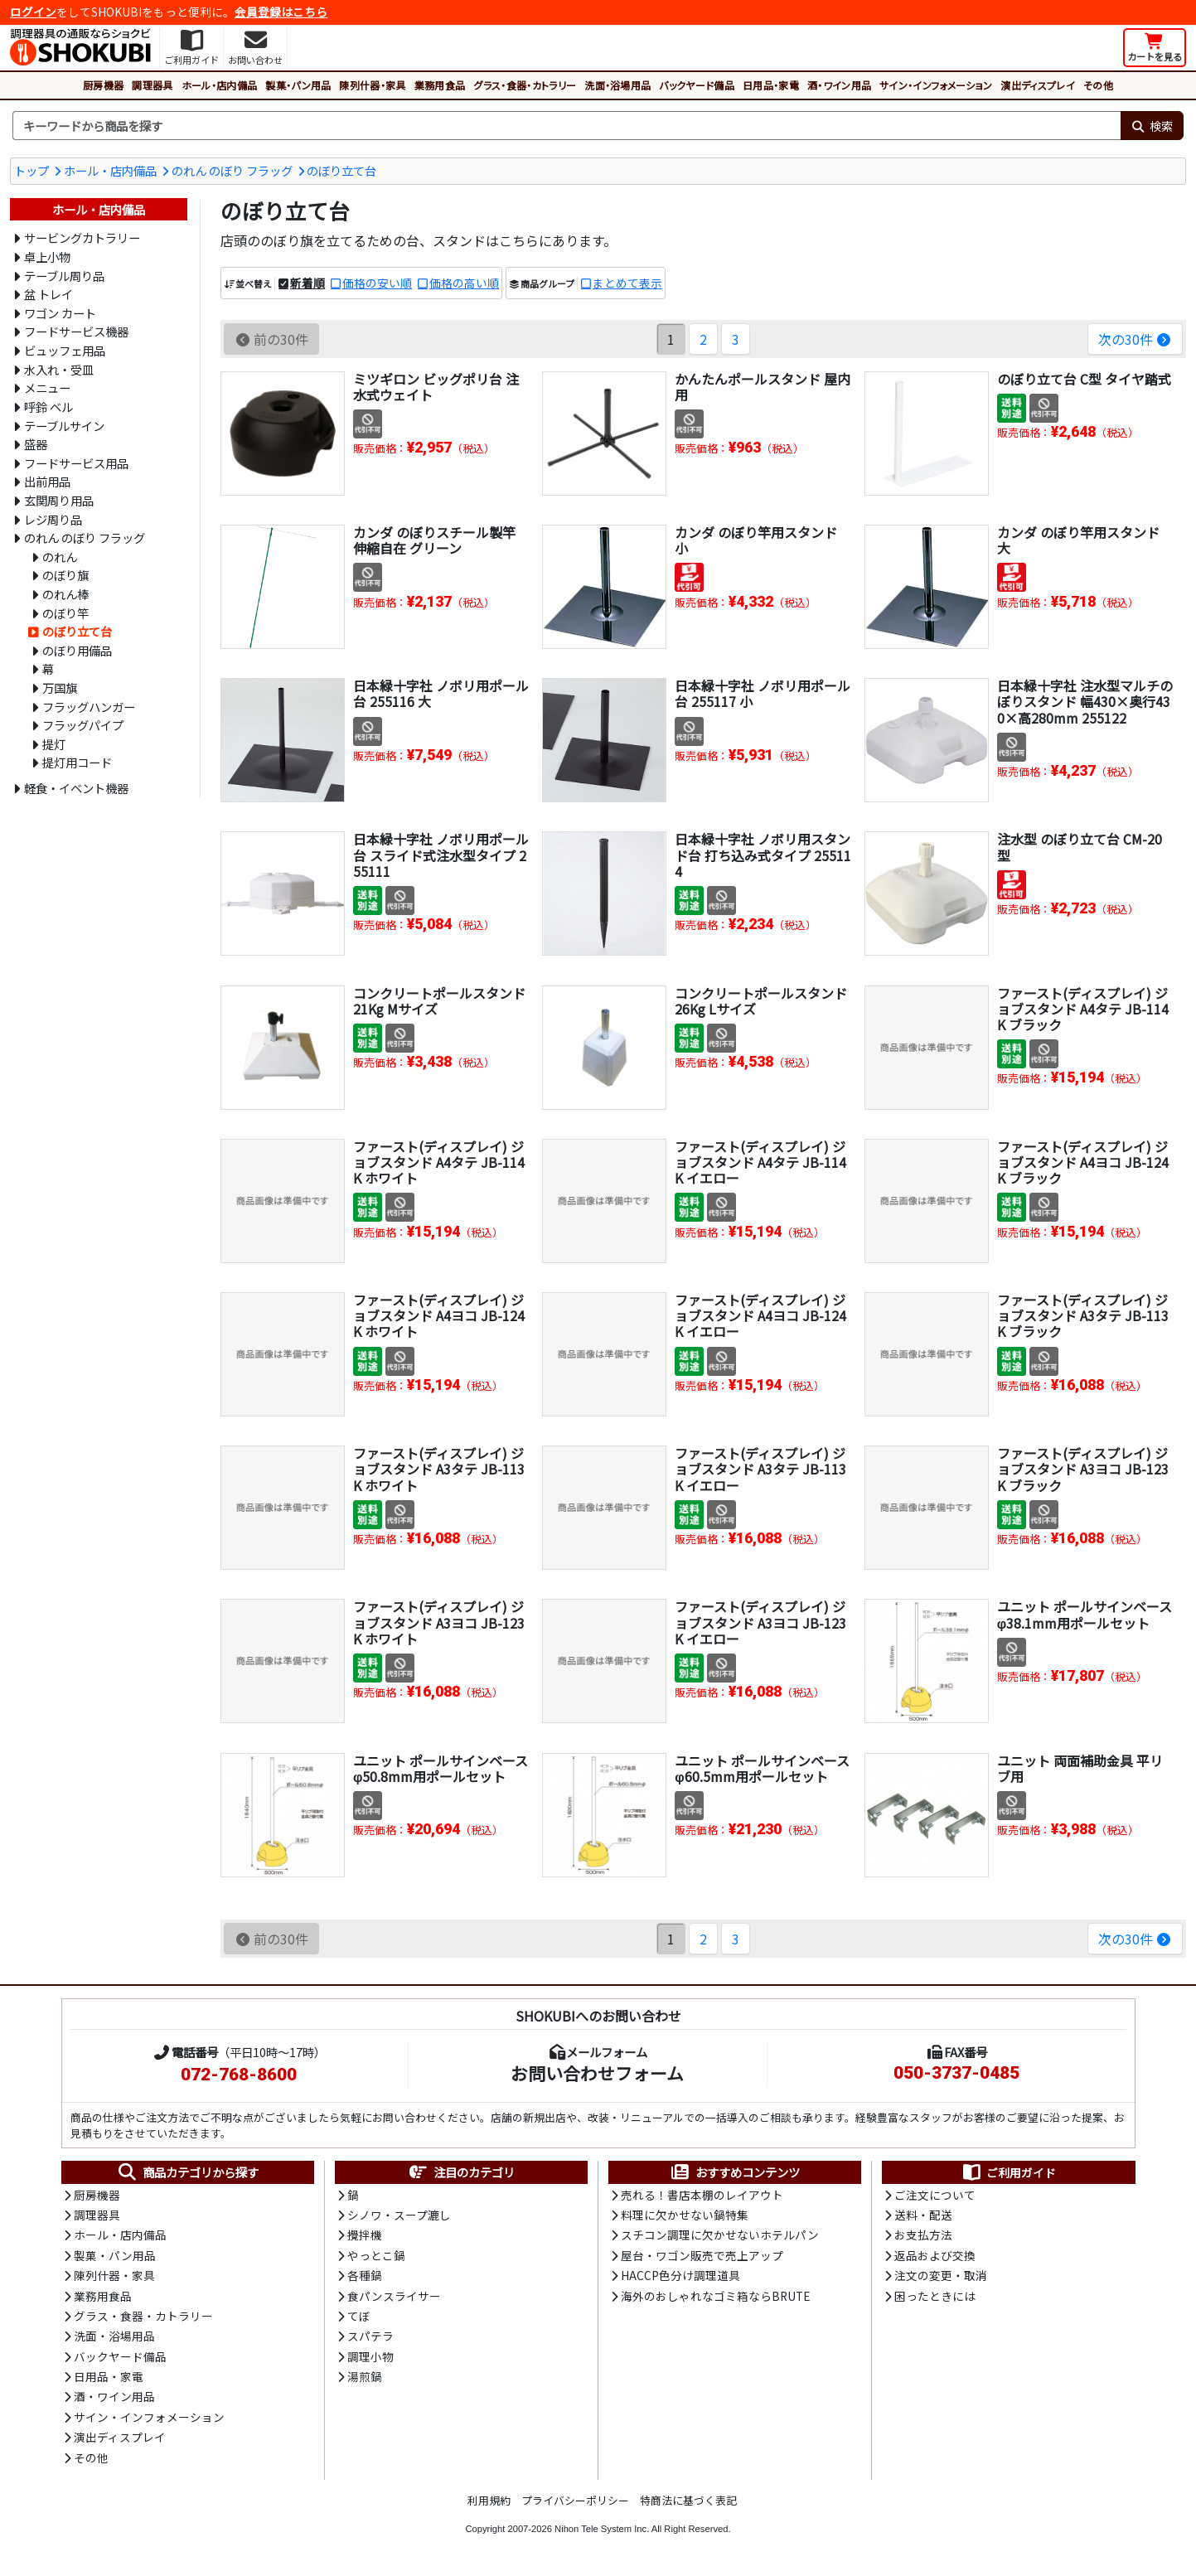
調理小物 (370, 2356)
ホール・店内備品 (220, 85)
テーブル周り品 (64, 275)
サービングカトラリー (82, 237)
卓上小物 (47, 256)
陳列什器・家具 (372, 85)
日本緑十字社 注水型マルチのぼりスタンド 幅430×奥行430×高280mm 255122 (1085, 701)
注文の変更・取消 (940, 2275)
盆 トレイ (48, 294)
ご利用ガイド (1008, 2172)
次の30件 (1135, 339)
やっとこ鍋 (376, 2255)
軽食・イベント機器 (76, 788)
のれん (59, 556)
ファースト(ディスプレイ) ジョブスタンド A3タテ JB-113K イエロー (760, 1468)
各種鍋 (364, 2275)
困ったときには (935, 2296)
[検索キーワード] (566, 126)
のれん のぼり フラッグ (232, 170)
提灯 (53, 744)
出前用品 (47, 481)
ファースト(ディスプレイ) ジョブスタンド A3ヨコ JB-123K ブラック (1083, 1468)
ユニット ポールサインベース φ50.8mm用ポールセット (440, 1768)
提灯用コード (77, 762)
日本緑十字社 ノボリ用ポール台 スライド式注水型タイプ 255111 (441, 854)
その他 (1098, 85)
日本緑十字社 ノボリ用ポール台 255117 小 (762, 693)
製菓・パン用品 (298, 85)
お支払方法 (923, 2234)
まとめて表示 (627, 282)
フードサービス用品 (76, 463)
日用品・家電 (771, 85)
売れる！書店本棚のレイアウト (702, 2194)
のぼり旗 (65, 574)
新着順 (307, 282)
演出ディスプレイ (1037, 85)
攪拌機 (364, 2234)
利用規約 (489, 2500)
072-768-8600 (239, 2075)
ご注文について (935, 2194)
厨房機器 (103, 85)
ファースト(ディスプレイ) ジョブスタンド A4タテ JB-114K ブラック (1083, 1008)
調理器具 (152, 85)
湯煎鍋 (364, 2376)
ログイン (33, 11)
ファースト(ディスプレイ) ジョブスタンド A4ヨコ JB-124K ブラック (1083, 1162)
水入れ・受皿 (59, 369)
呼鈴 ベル (48, 406)
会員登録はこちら (281, 11)
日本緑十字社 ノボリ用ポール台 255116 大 (441, 693)
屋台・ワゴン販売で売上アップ (702, 2255)
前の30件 (271, 339)
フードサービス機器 (76, 331)
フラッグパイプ (82, 725)
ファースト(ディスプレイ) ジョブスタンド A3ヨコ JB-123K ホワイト (439, 1622)
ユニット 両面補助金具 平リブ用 (1080, 1768)
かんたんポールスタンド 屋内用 (762, 386)
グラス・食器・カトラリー (524, 85)
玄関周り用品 (59, 500)
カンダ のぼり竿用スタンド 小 (756, 540)
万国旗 (59, 687)
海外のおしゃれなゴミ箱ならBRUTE (715, 2296)
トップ (31, 170)
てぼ (358, 2315)
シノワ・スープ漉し (399, 2214)
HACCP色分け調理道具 (680, 2275)
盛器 (35, 444)
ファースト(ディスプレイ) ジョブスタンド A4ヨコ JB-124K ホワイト (439, 1315)
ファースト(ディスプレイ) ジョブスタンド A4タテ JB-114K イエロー (760, 1162)
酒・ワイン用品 (839, 85)
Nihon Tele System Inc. (601, 2529)
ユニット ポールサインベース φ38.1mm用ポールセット (1084, 1614)
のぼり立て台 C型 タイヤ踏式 (1084, 379)
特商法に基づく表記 (688, 2500)
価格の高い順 (464, 282)
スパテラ (370, 2335)
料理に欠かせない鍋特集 (684, 2214)
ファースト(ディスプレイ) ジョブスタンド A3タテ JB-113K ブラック (1083, 1315)
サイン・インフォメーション (935, 85)
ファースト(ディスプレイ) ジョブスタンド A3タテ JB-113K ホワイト (439, 1468)
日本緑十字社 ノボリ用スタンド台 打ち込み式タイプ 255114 (763, 854)
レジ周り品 (53, 519)
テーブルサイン (64, 425)
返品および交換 (935, 2255)
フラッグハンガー (88, 706)
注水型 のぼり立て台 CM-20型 (1079, 846)
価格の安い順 (377, 282)
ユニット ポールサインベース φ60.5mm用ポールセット (762, 1768)
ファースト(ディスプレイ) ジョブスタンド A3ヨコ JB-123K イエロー (760, 1622)
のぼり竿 (65, 613)
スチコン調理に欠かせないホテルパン (720, 2234)
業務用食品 (440, 85)
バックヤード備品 (696, 85)
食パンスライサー (394, 2296)
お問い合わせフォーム (597, 2072)
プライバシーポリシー (575, 2500)
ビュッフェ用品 (64, 350)
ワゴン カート (60, 313)
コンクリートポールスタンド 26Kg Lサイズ (761, 1001)
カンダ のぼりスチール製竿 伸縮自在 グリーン (434, 540)
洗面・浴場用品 (617, 85)
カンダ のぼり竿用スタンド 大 (1078, 540)
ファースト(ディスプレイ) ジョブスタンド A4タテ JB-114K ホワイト (439, 1162)
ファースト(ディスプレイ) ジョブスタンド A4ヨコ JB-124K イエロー (760, 1315)
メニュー (47, 387)
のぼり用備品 (77, 650)
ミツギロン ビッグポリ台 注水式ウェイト (436, 386)
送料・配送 (923, 2214)
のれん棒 (65, 594)
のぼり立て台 (341, 170)
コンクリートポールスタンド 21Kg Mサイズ (439, 1001)
